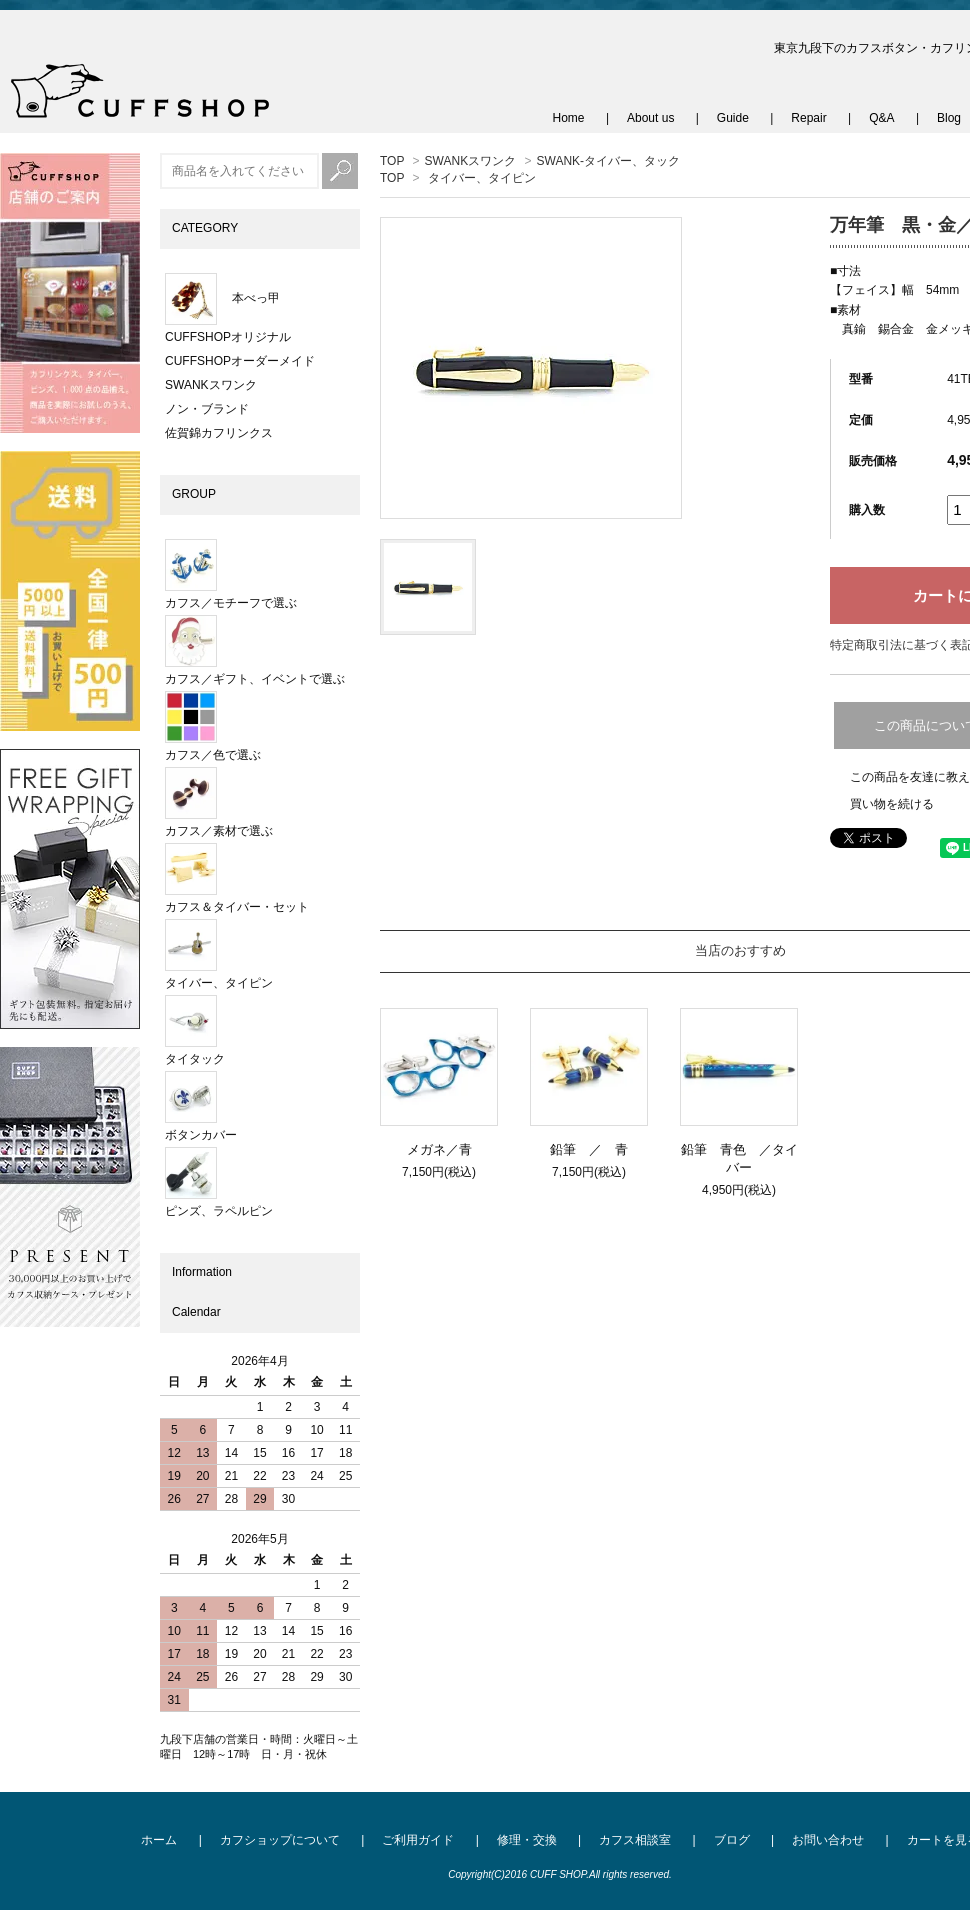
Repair (808, 118)
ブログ (732, 1840)
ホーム (159, 1840)
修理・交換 (527, 1840)
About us (650, 118)
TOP (392, 161)
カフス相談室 (635, 1840)
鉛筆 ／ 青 (595, 1149)
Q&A (881, 118)
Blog (949, 118)
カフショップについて (280, 1840)
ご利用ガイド (418, 1840)
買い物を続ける (892, 804)
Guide (733, 118)
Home (569, 118)
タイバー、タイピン (482, 178)
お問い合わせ (828, 1840)
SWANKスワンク (471, 161)
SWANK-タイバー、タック (609, 161)
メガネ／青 (439, 1149)
